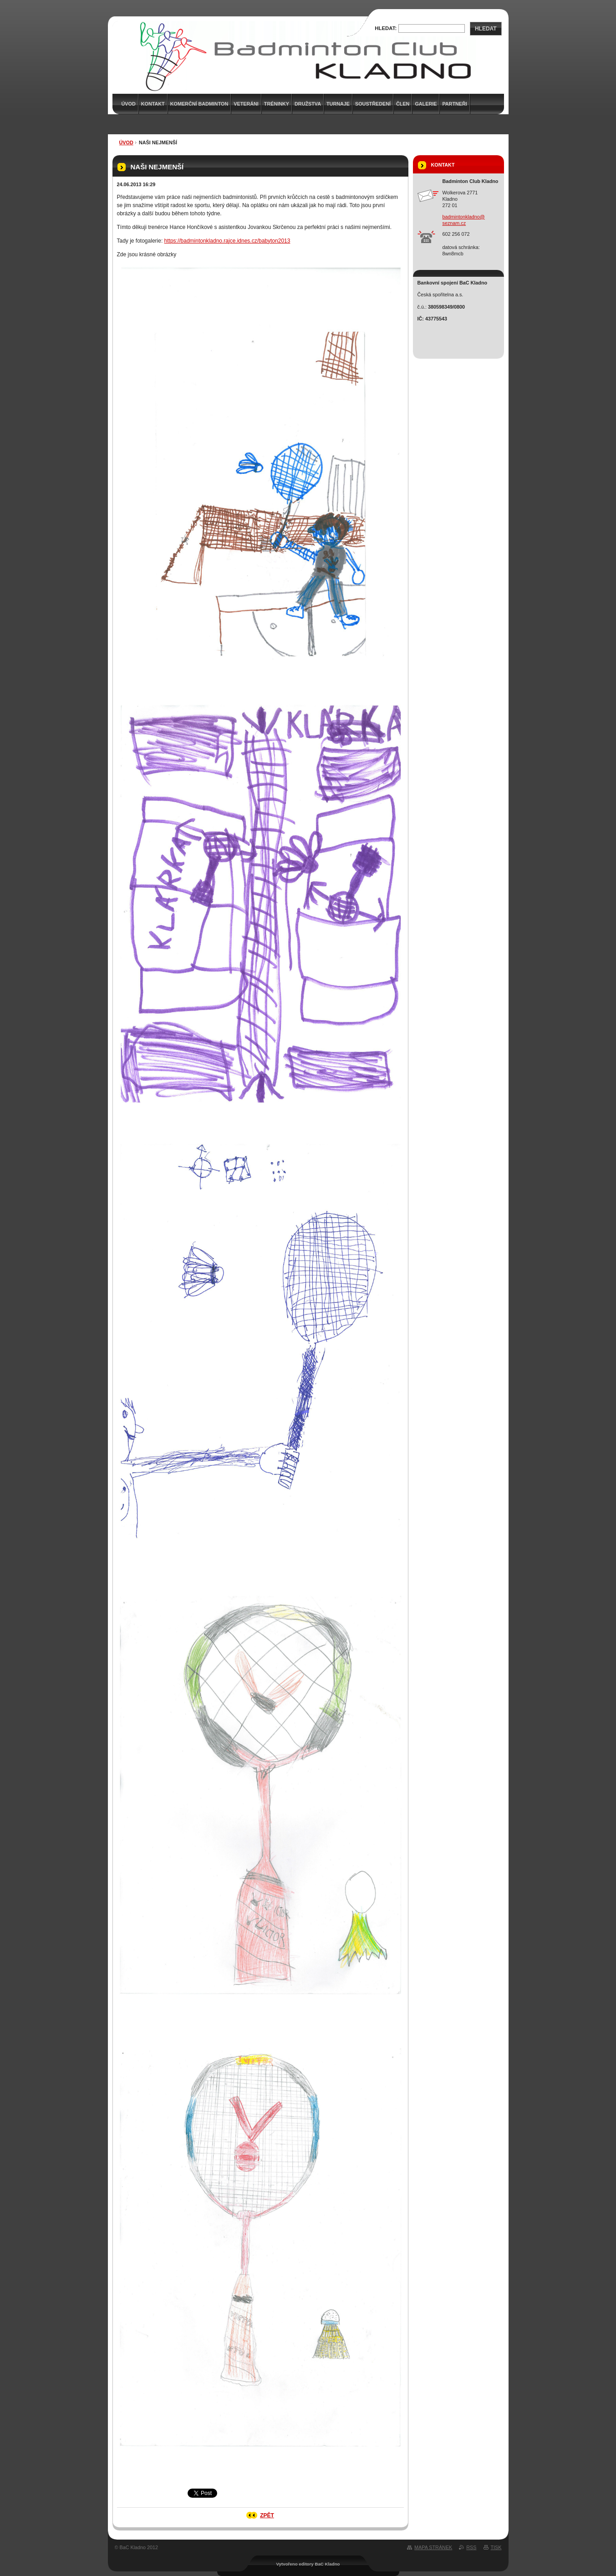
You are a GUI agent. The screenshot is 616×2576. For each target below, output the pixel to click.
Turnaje (338, 104)
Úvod (126, 142)
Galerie (426, 104)
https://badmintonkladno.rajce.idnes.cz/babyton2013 (227, 241)
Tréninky (276, 104)
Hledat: (386, 28)
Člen (402, 104)
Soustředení (373, 104)
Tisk (496, 2547)
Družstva (308, 104)
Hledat (486, 28)
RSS (471, 2547)
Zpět (267, 2515)
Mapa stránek (433, 2547)
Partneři (454, 104)
